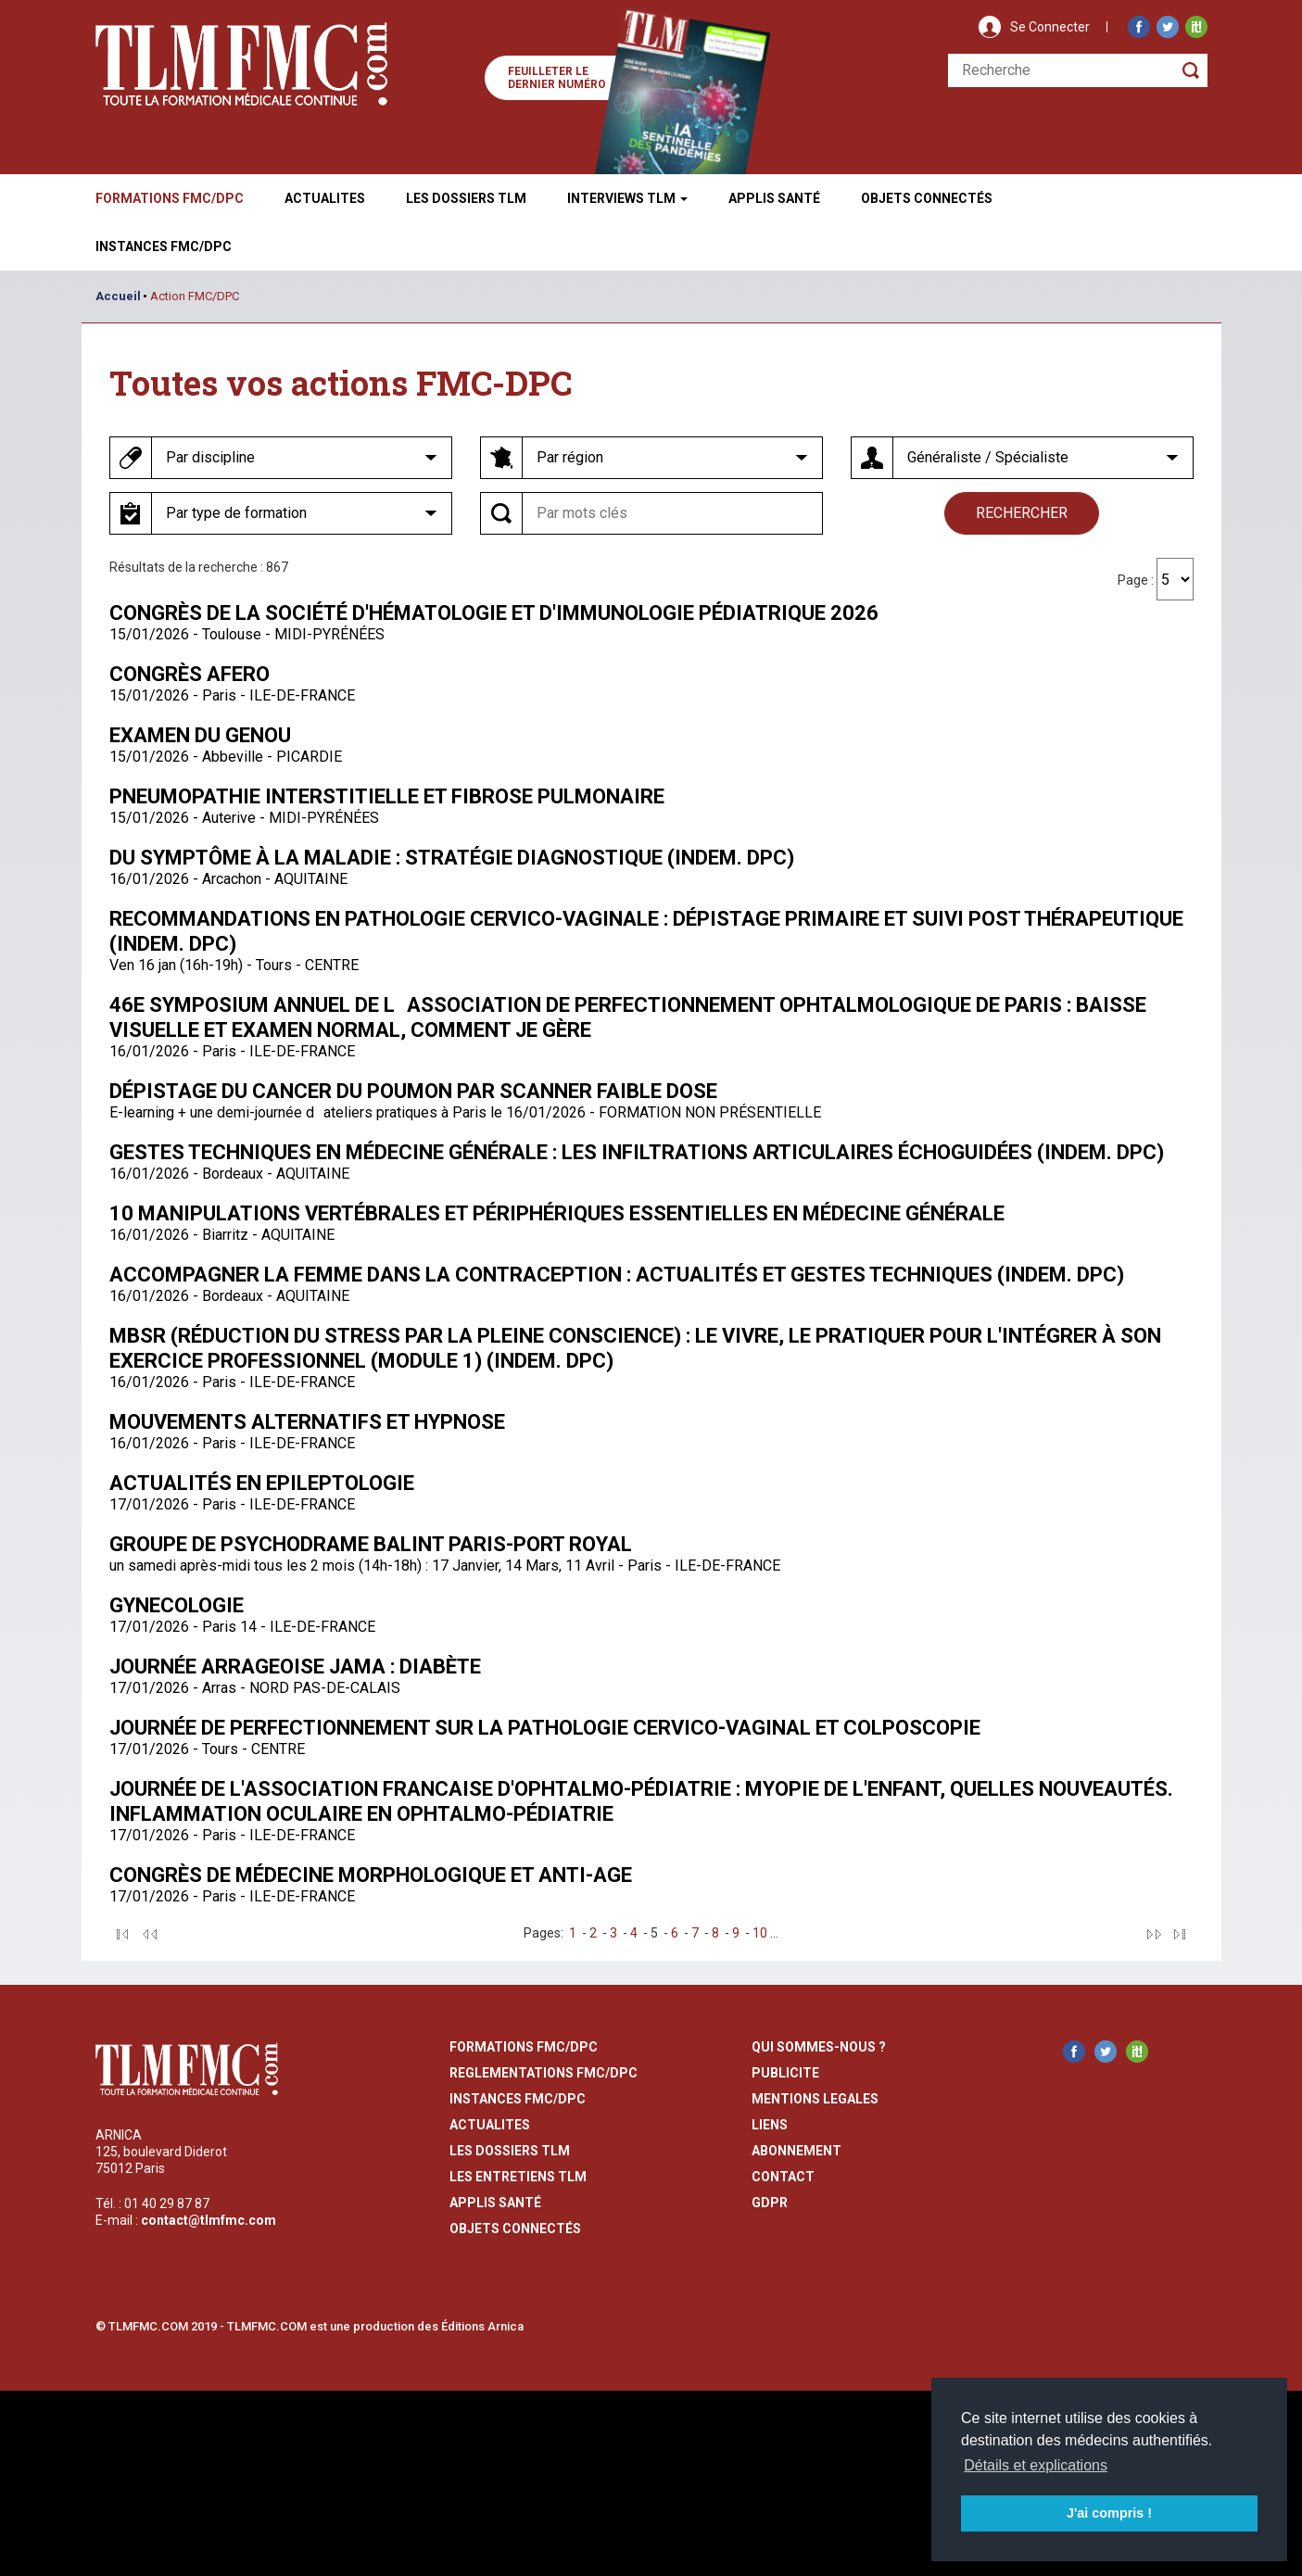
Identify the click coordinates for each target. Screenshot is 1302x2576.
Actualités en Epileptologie (261, 1483)
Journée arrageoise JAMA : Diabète (295, 1666)
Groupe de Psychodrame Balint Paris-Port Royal (370, 1544)
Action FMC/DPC (194, 296)
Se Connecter (1050, 26)
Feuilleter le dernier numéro (557, 78)
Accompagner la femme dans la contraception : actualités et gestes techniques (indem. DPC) (616, 1274)
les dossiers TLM (509, 2150)
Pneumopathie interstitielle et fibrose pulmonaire (386, 796)
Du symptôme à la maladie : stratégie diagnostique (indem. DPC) (451, 857)
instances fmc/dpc (517, 2098)
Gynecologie (176, 1605)
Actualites (324, 198)
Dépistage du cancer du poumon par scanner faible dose (413, 1091)
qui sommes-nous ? (819, 2046)
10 (759, 1933)
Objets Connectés (515, 2228)
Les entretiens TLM (518, 2176)
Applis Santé (774, 198)
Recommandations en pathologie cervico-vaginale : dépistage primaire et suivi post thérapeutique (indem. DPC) (646, 931)
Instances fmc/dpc (163, 246)
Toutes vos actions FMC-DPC (340, 382)
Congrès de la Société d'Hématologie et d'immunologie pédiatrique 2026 (494, 613)
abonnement (796, 2150)
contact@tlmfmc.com (208, 2220)
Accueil (118, 296)
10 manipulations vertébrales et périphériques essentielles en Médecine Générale (557, 1213)
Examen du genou (200, 735)
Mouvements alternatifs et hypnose (307, 1421)
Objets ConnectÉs (926, 198)
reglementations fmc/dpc (543, 2072)
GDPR (770, 2202)
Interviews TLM (627, 198)
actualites (489, 2124)
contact (783, 2176)
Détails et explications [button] (1035, 2465)
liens (770, 2124)
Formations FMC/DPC (169, 198)
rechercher (1022, 513)
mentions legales (815, 2098)
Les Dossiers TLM (466, 198)
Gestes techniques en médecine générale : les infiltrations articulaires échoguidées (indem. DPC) (636, 1152)
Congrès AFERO (189, 674)
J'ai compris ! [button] (1109, 2513)
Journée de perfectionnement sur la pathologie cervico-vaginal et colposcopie (544, 1727)
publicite (785, 2072)
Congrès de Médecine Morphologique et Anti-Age (370, 1875)
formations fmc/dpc (523, 2046)
